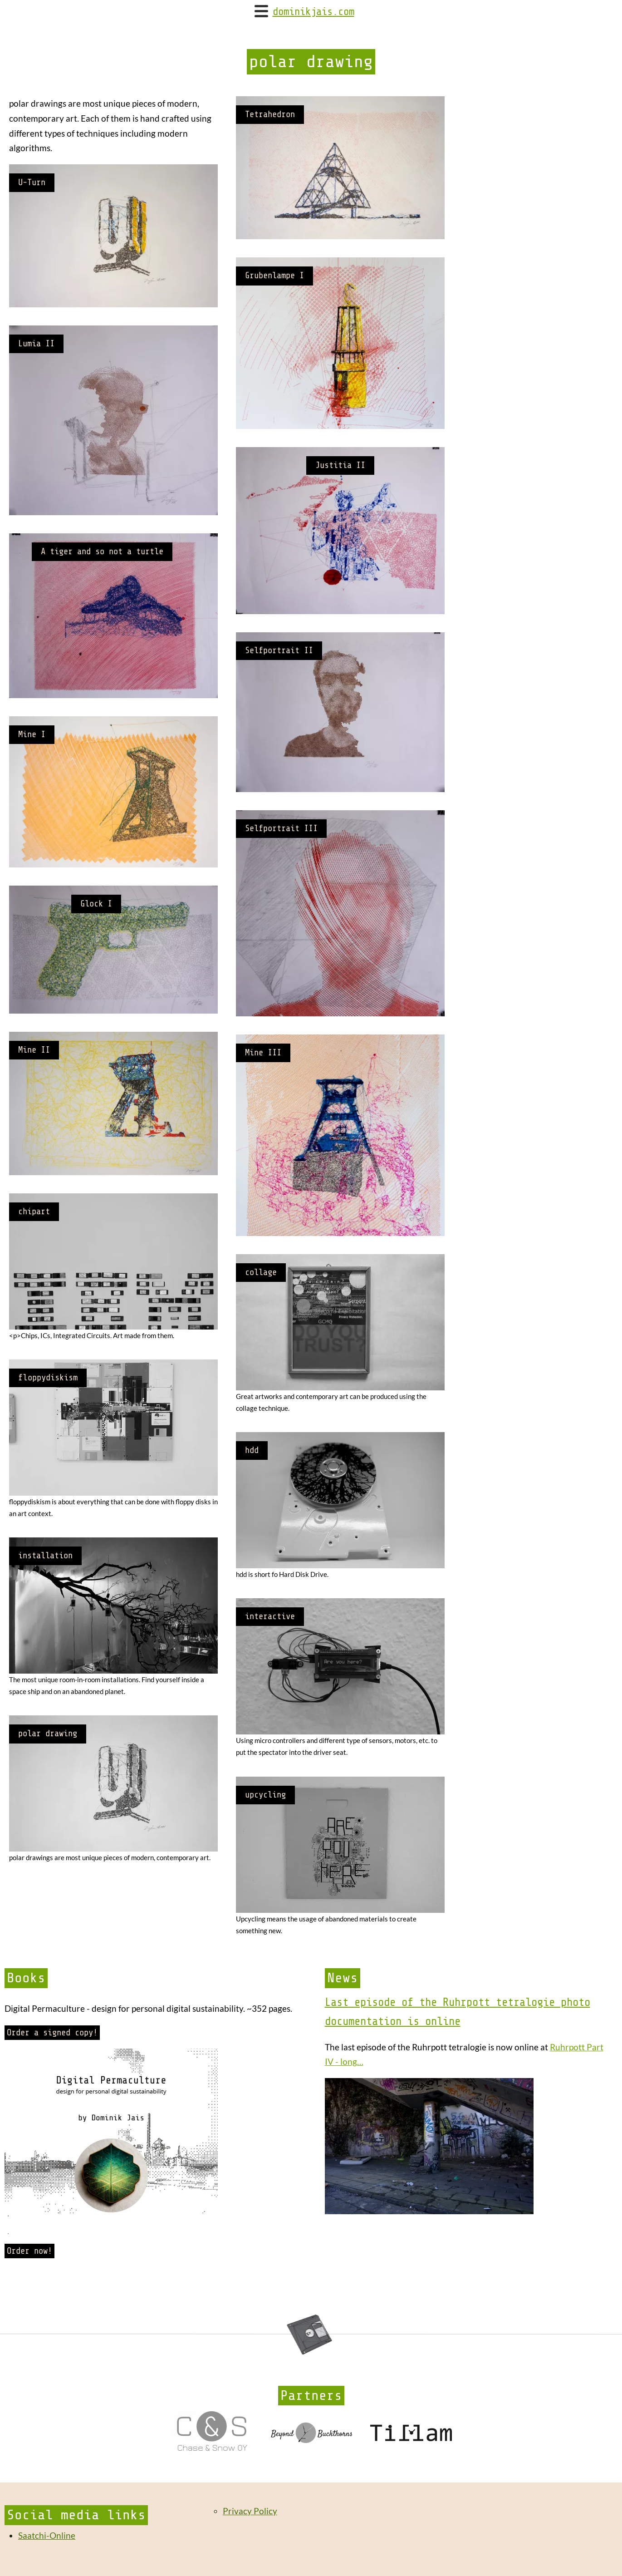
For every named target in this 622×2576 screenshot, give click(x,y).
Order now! (29, 2251)
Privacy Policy (250, 2511)
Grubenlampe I (274, 276)
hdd (252, 1450)
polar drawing (47, 1734)
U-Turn (31, 182)
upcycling (265, 1795)
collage (261, 1272)
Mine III (263, 1053)
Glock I (96, 904)
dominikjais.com (313, 12)
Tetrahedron (270, 114)
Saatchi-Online (46, 2535)
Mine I (31, 734)
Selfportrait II (279, 650)
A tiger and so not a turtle (102, 552)
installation (45, 1556)
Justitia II (340, 465)
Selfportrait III (281, 828)
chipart (34, 1212)
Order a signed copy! (52, 2033)
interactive (270, 1616)
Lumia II (36, 344)
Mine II (34, 1050)
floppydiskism (48, 1378)
